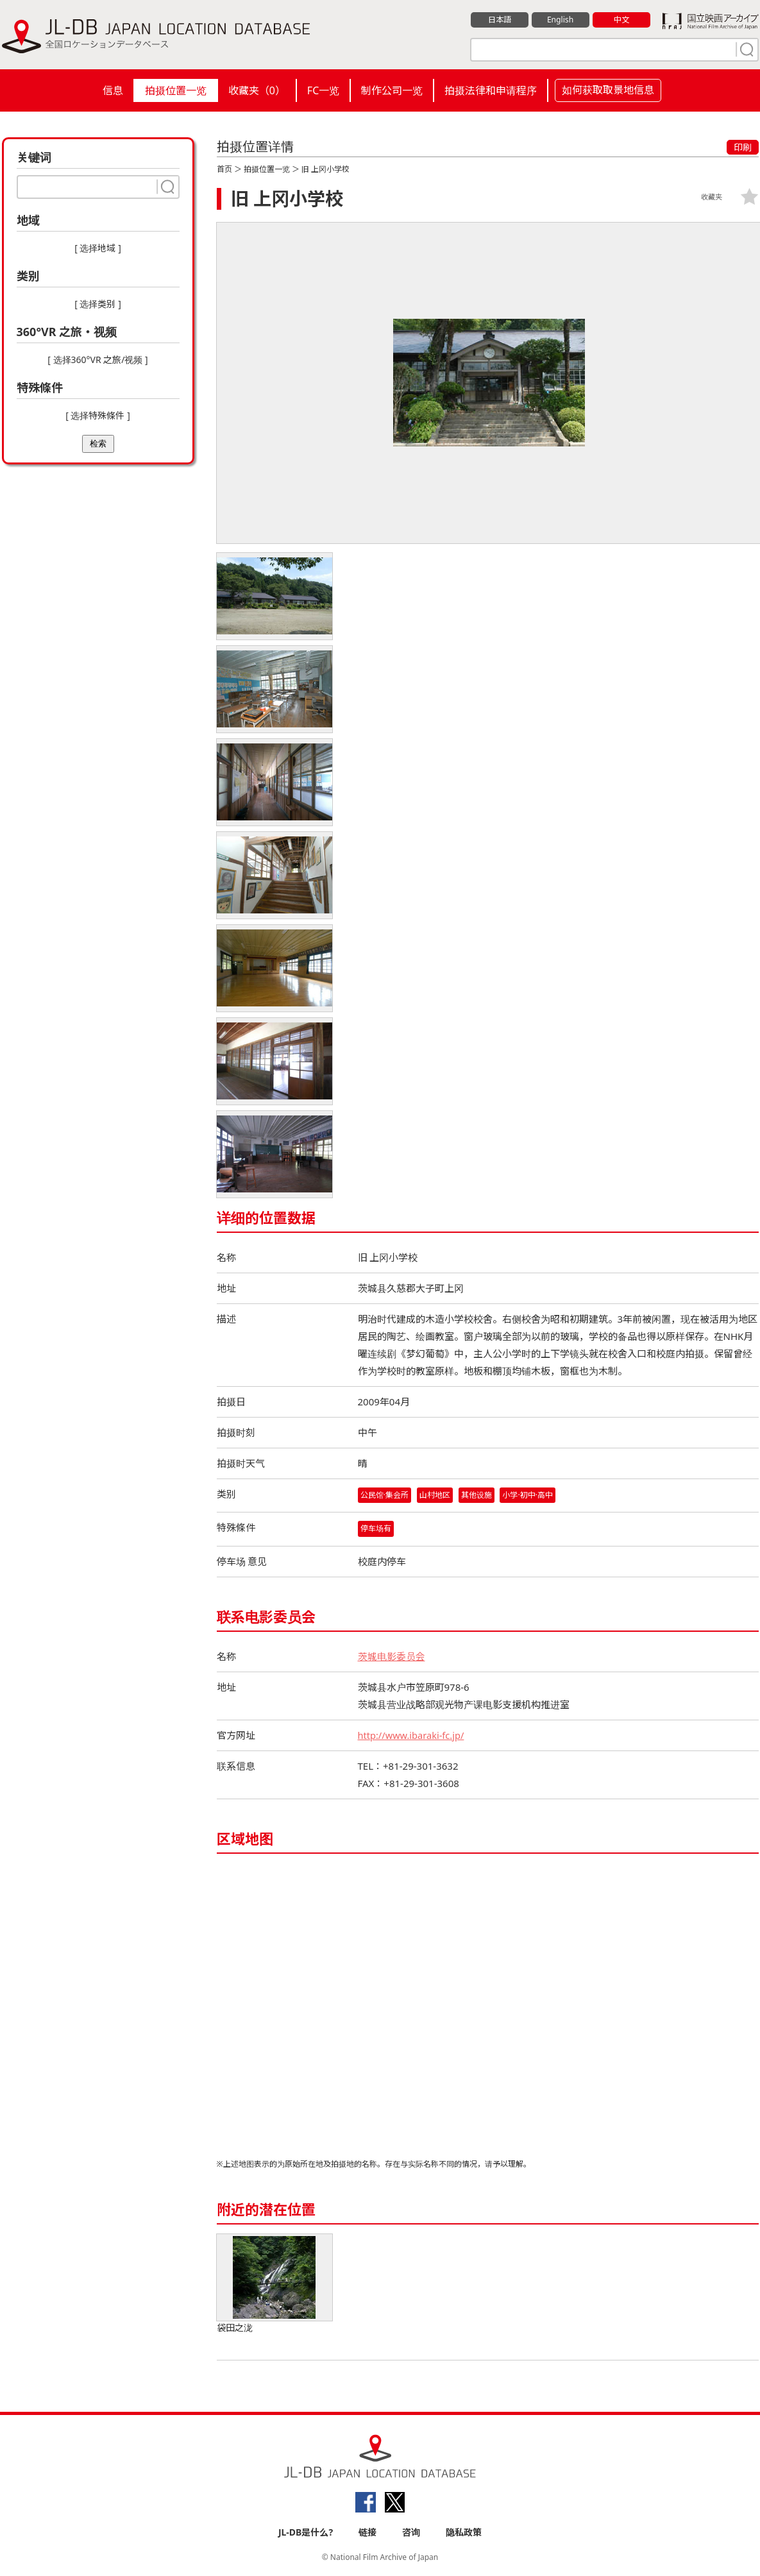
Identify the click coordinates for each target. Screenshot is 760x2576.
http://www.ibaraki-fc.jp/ (413, 1735)
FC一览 (323, 90)
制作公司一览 (392, 90)
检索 (98, 443)
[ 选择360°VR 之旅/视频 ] (97, 359)
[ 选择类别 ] (97, 304)
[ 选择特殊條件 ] (97, 415)
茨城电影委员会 (391, 1656)
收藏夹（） (256, 90)
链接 (367, 2532)
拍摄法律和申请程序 (490, 90)
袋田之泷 (274, 2284)
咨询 (411, 2532)
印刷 (743, 147)
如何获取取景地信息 (608, 90)
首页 (224, 169)
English (560, 20)
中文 (621, 20)
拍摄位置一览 (176, 90)
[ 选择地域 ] (97, 248)
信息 (113, 90)
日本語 (499, 20)
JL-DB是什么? (305, 2532)
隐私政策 (464, 2532)
